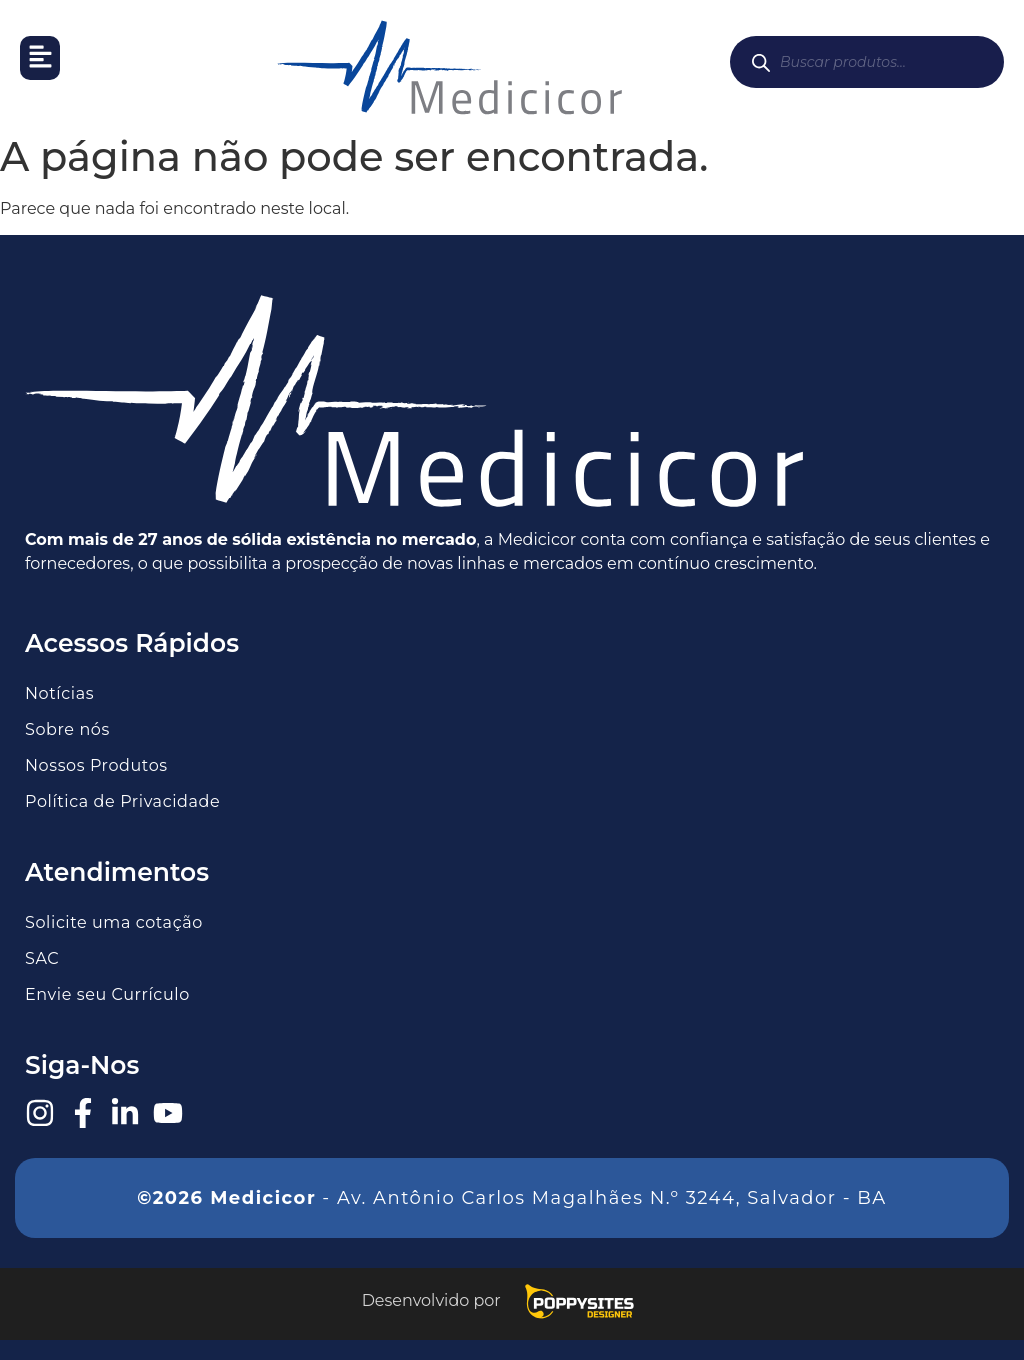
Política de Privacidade (122, 801)
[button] (40, 58)
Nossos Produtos (96, 765)
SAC (42, 958)
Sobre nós (67, 729)
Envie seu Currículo (107, 994)
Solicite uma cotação (114, 922)
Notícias (59, 693)
